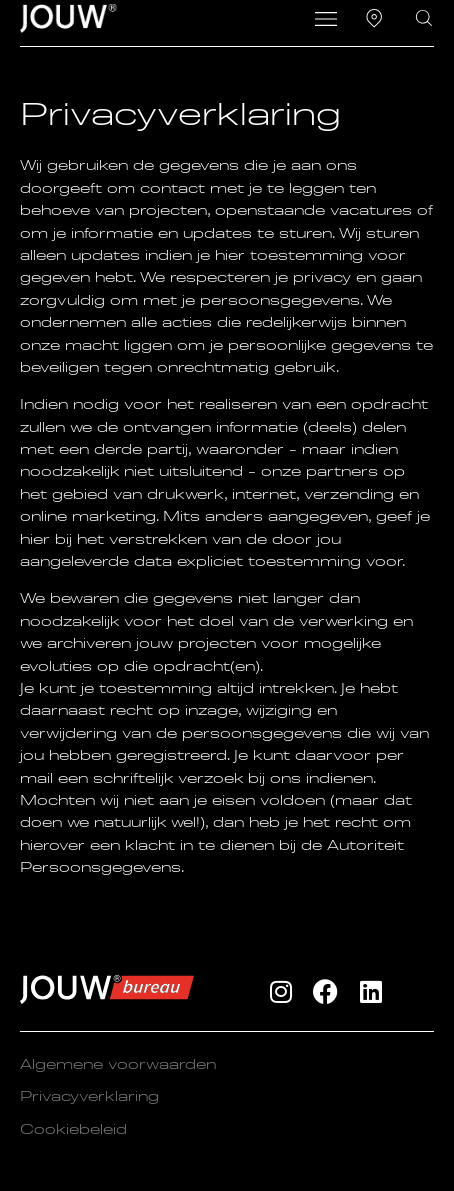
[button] (326, 21)
